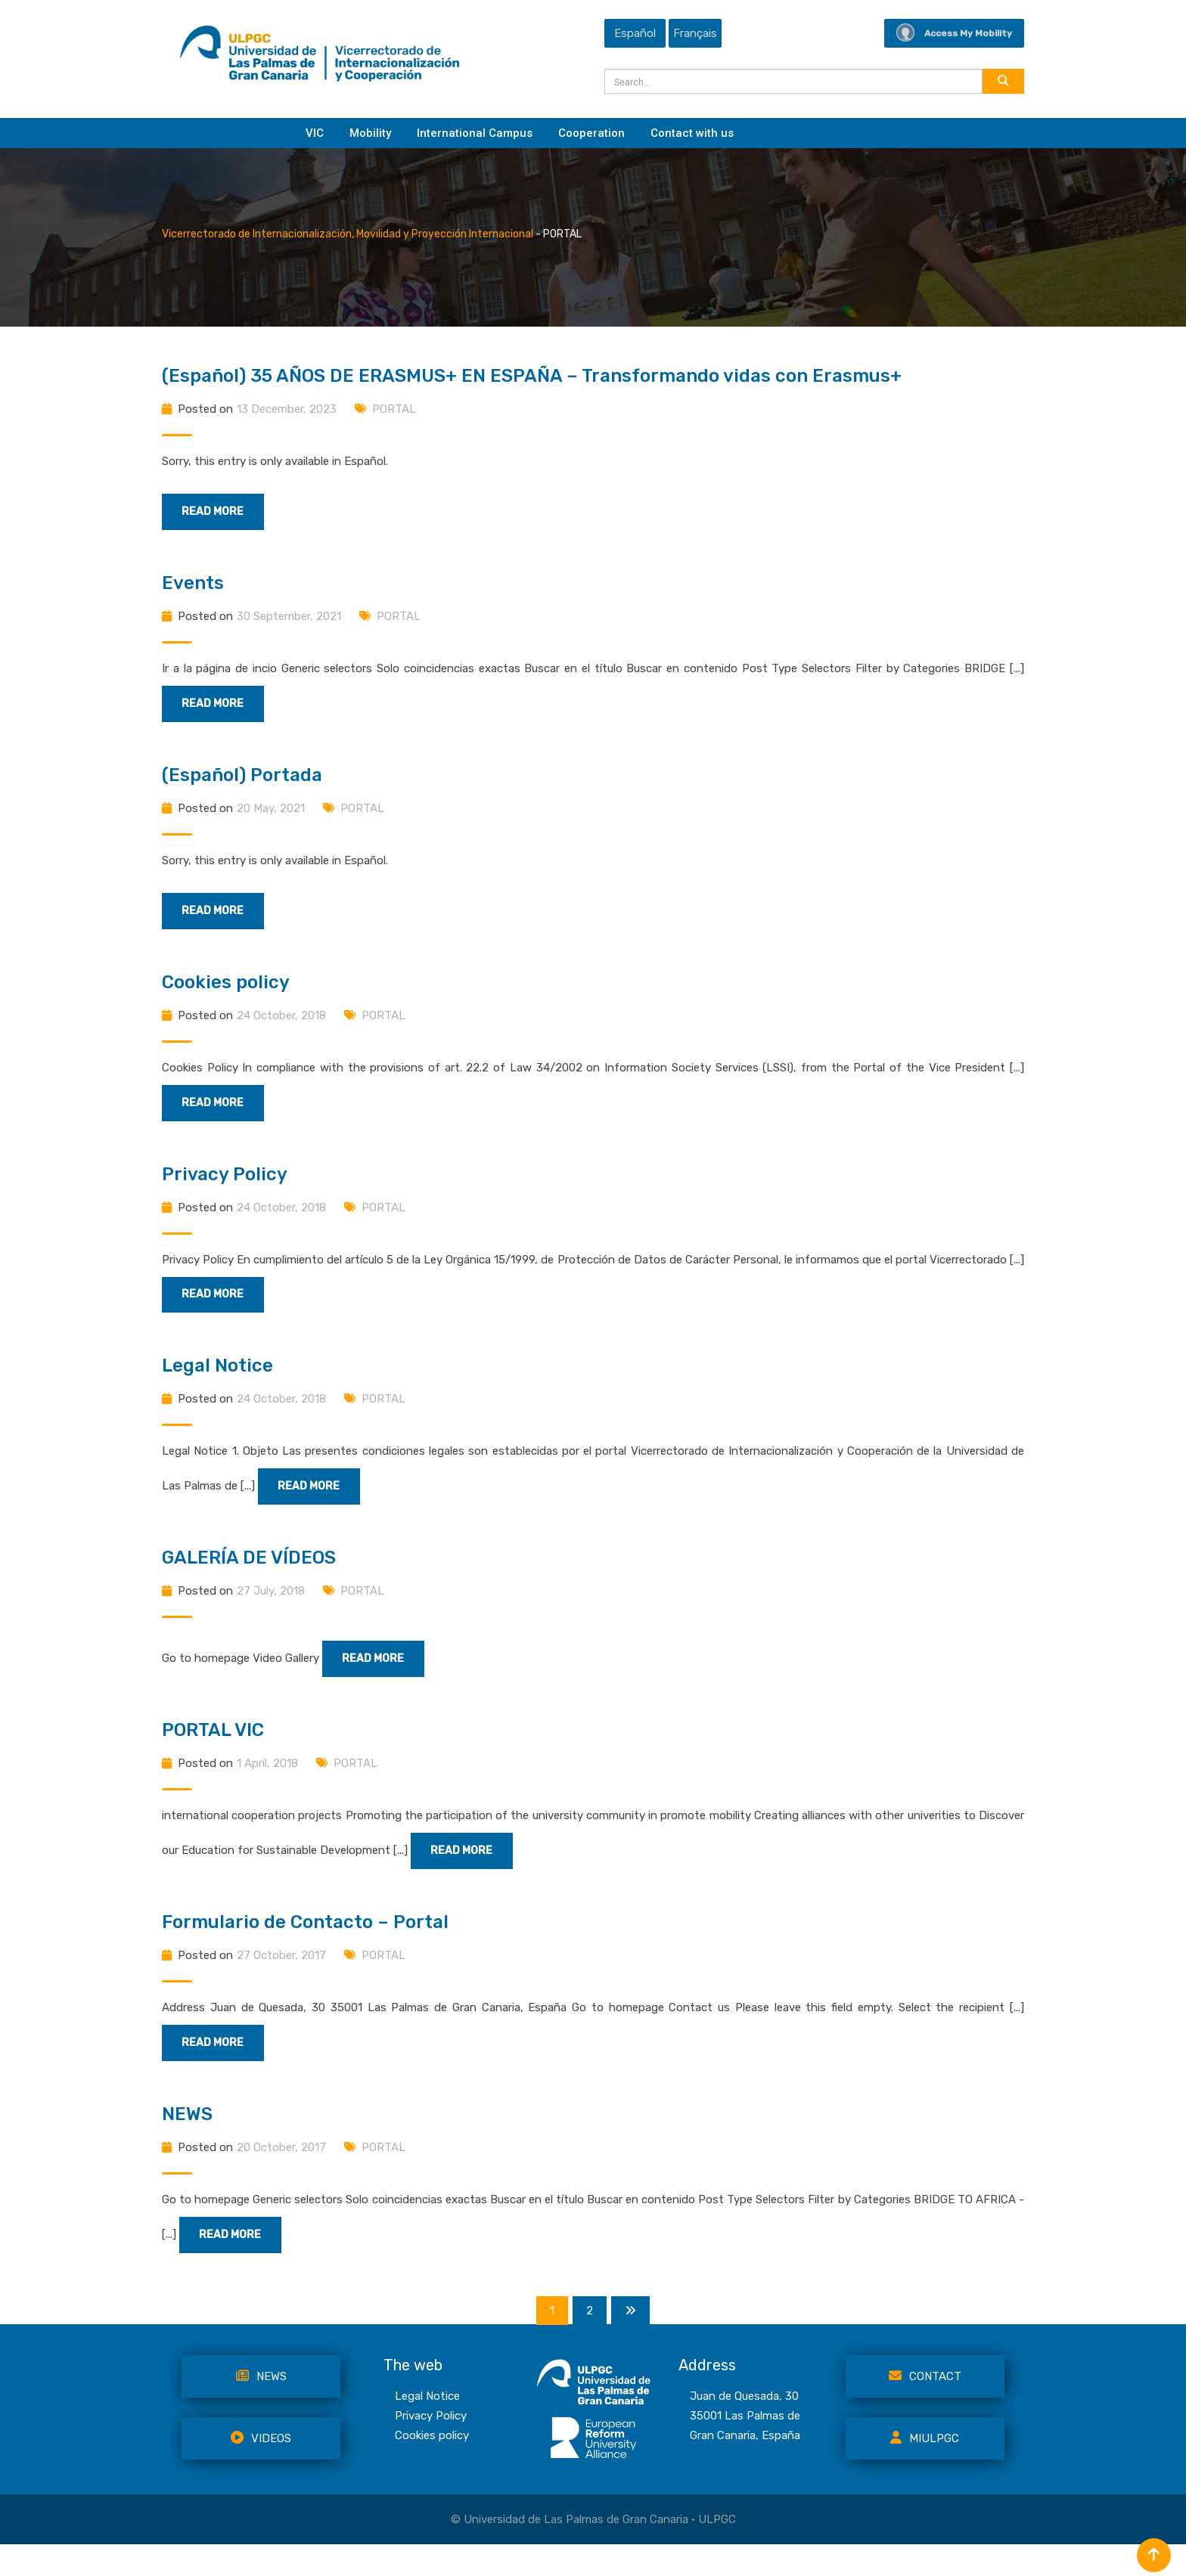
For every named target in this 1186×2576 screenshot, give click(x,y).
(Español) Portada (242, 781)
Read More (223, 513)
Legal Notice (217, 1381)
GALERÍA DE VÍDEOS (249, 1576)
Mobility (370, 133)
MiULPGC (924, 2469)
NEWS (187, 2142)
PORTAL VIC (213, 1751)
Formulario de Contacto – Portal (305, 1947)
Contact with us (692, 133)
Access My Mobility (954, 33)
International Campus (474, 133)
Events (193, 586)
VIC (315, 133)
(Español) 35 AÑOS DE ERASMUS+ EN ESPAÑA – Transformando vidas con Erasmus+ (532, 375)
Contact (925, 2407)
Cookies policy (226, 991)
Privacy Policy (224, 1186)
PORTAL (394, 409)
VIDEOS (261, 2469)
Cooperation (591, 133)
